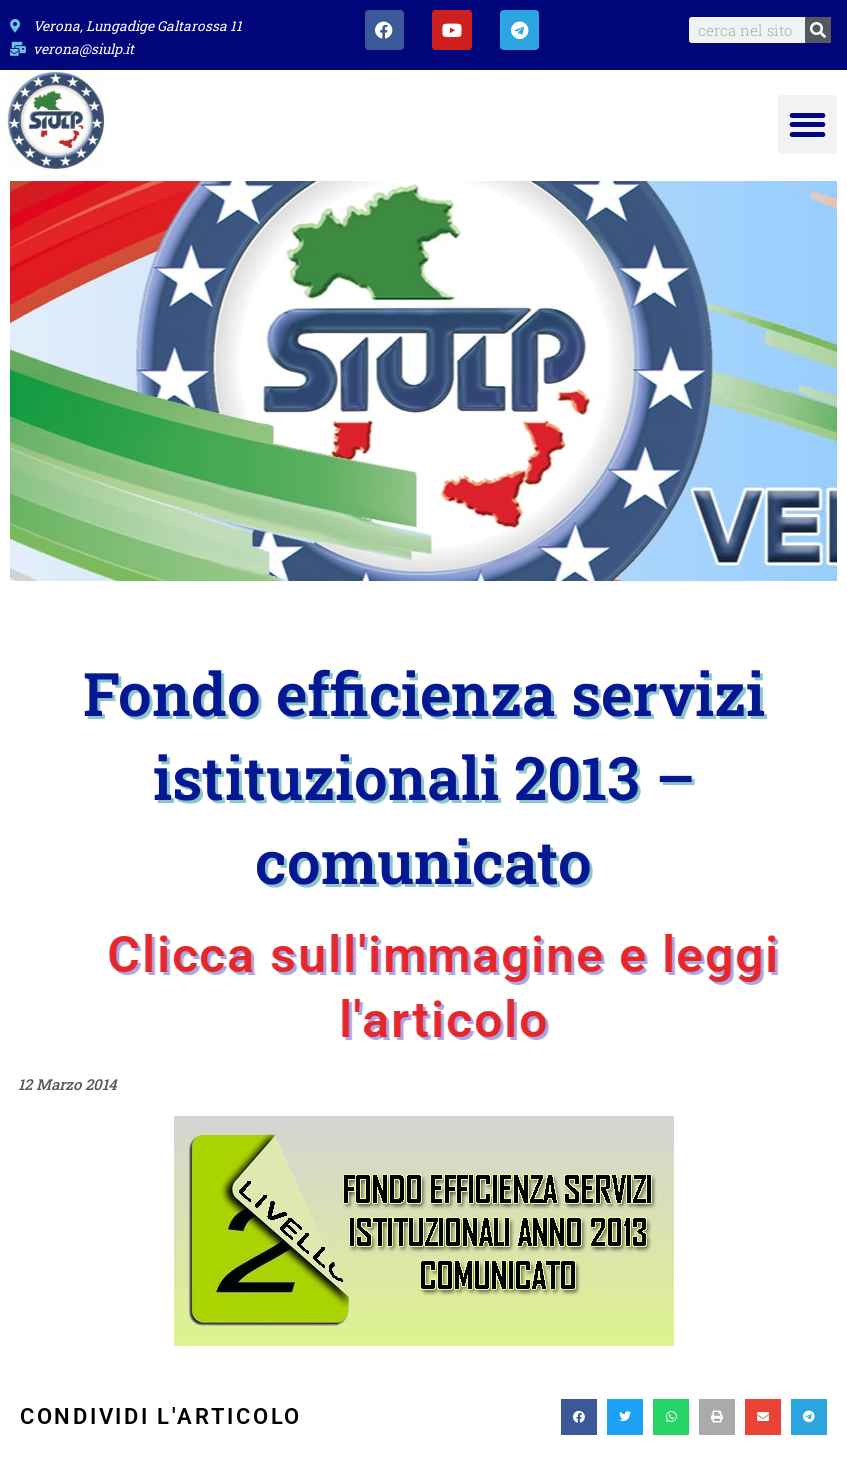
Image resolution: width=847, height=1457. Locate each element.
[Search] (818, 30)
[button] (807, 124)
